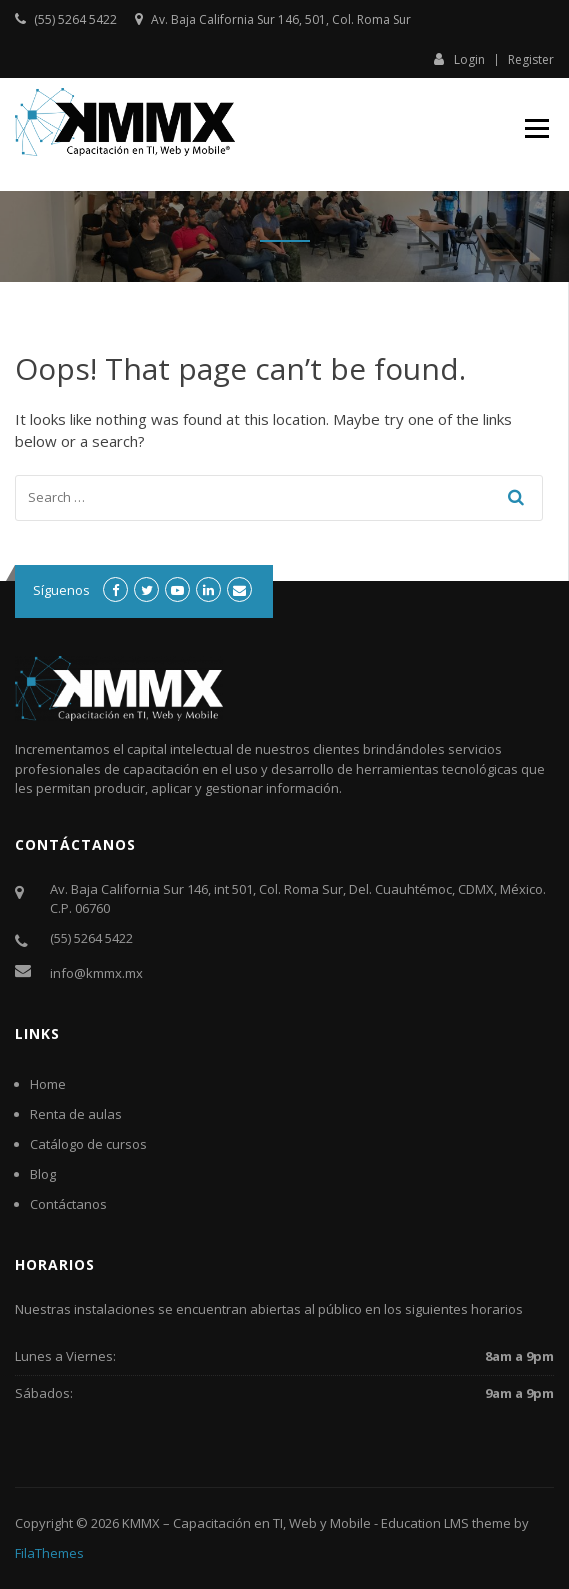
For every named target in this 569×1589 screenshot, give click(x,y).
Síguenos (61, 590)
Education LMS (425, 1523)
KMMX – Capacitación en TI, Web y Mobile (246, 1523)
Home (48, 1084)
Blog (43, 1174)
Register (531, 60)
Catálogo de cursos (88, 1144)
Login (459, 59)
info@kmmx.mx (96, 973)
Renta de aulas (76, 1114)
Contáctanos (68, 1204)
